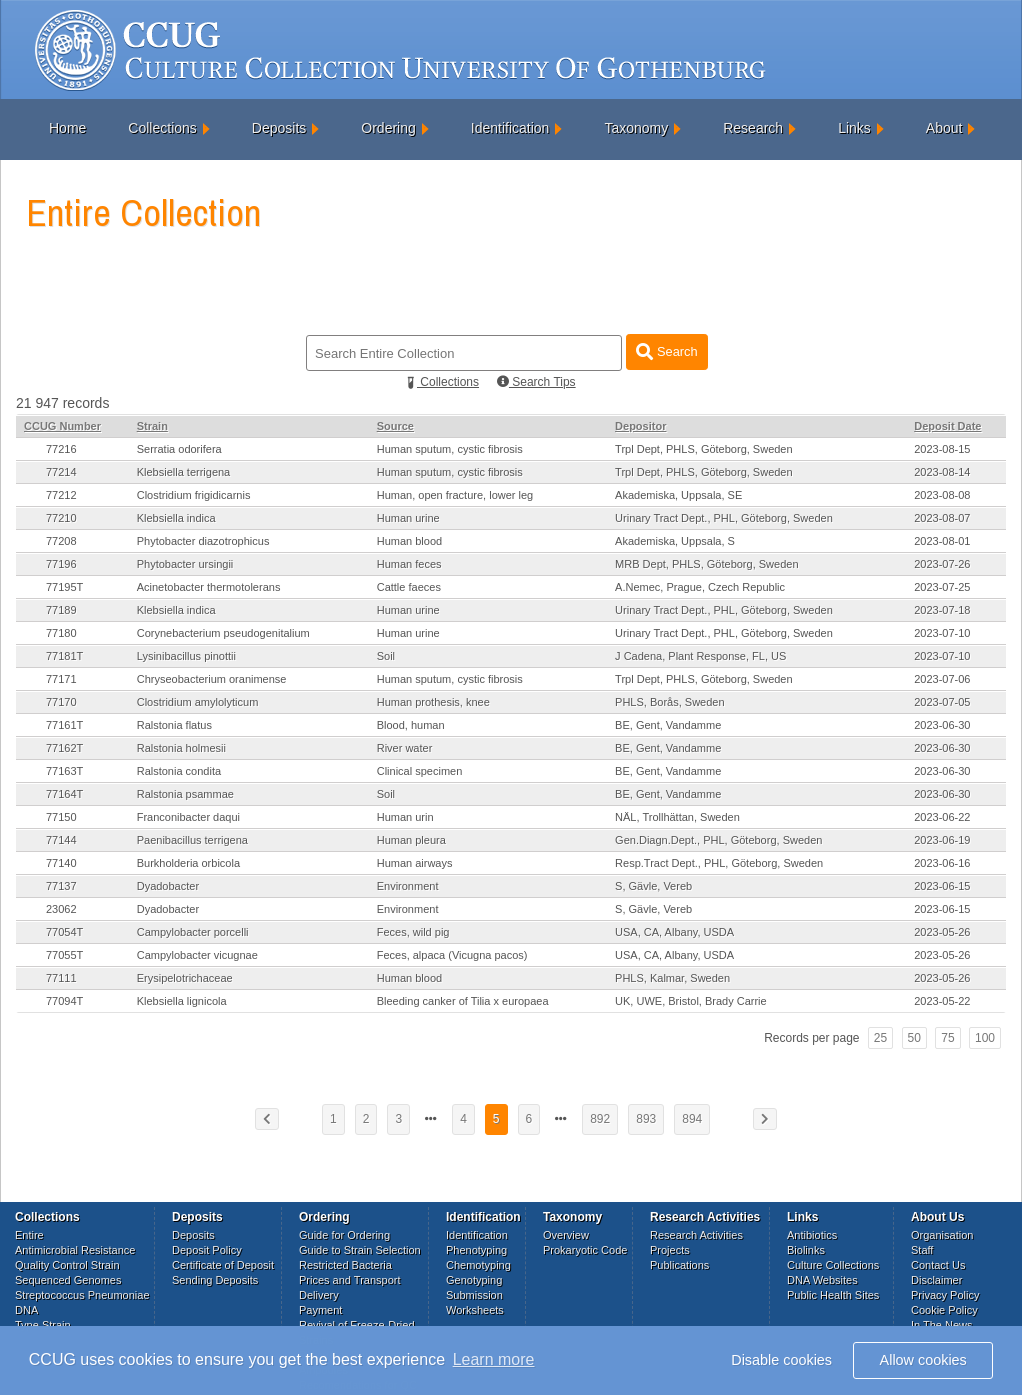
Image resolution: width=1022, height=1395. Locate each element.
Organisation (942, 1235)
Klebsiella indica (176, 518)
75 (947, 1038)
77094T (64, 1001)
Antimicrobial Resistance (75, 1250)
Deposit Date (947, 426)
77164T (64, 794)
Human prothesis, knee (433, 702)
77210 (61, 518)
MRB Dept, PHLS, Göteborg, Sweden (706, 564)
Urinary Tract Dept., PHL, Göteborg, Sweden (724, 518)
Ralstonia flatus (174, 725)
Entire (29, 1235)
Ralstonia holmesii (181, 748)
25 (880, 1038)
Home (67, 128)
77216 (61, 449)
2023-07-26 (942, 564)
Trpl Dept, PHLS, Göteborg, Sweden (704, 449)
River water (405, 748)
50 (914, 1038)
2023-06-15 (942, 886)
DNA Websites (822, 1280)
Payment (320, 1310)
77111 (61, 978)
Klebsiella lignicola (182, 1001)
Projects (670, 1250)
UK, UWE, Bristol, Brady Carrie (691, 1001)
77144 (61, 840)
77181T (64, 656)
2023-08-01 (942, 541)
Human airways (415, 863)
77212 (61, 495)
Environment (408, 886)
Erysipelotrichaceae (185, 978)
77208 (61, 541)
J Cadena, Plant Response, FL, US (700, 656)
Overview (566, 1235)
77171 (61, 679)
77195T (64, 587)
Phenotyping (476, 1250)
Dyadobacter (168, 886)
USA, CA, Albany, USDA (674, 932)
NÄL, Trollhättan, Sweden (677, 817)
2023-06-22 (942, 817)
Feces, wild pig (413, 932)
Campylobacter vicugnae (197, 955)
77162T (64, 748)
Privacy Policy (945, 1295)
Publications (679, 1265)
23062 (61, 909)
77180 (61, 633)
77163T (64, 771)
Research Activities (696, 1235)
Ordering (388, 128)
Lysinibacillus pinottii (186, 656)
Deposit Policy (207, 1250)
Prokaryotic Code (585, 1250)
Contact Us (938, 1265)
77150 (61, 817)
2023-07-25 (942, 587)
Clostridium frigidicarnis (194, 495)
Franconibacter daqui (188, 817)
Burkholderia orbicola (188, 863)
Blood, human (411, 725)
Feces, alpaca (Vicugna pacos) (452, 955)
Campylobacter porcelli (193, 932)
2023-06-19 (942, 840)
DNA (26, 1310)
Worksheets (475, 1310)
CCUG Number (62, 426)
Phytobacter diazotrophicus (203, 541)
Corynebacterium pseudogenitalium (223, 633)
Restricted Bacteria (345, 1265)
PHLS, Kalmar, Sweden (672, 978)
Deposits (279, 128)
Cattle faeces (409, 587)
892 (600, 1119)
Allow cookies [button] (923, 1360)
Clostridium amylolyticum (198, 702)
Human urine (408, 518)
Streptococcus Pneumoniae (82, 1295)
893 (646, 1119)
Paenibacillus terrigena (192, 840)
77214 (61, 472)
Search (666, 351)
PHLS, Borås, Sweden (669, 702)
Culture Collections (833, 1265)
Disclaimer (936, 1280)
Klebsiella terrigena (184, 472)
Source (395, 426)
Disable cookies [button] (781, 1360)
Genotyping (474, 1280)
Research (753, 128)
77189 (61, 610)
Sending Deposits (215, 1280)
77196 (61, 564)
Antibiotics (812, 1235)
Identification (510, 128)
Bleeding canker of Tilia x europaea (463, 1001)
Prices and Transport (350, 1280)
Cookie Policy (944, 1310)
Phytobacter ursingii (185, 564)
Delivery (319, 1295)
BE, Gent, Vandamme (668, 725)
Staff (922, 1250)
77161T (64, 725)
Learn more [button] (494, 1359)
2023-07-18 (942, 610)
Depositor (640, 426)
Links (854, 128)
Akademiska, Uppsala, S (675, 541)
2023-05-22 (942, 1001)
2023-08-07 (942, 518)
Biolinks (806, 1250)
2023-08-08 (942, 495)
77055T (64, 955)
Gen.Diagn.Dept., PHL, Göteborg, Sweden (718, 840)
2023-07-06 (942, 679)
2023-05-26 (942, 932)
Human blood (409, 541)
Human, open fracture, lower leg (455, 495)
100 (985, 1038)
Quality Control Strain (67, 1265)
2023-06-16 (942, 863)
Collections (162, 128)
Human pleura (411, 840)
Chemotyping (478, 1265)
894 (692, 1119)
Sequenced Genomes (68, 1280)
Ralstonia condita (179, 771)
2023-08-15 (942, 449)
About (944, 128)
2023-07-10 (942, 633)
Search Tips (536, 382)
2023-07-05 (942, 702)
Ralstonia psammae (185, 794)
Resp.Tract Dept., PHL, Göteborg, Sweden (719, 863)
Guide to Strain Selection (360, 1250)
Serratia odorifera (179, 449)
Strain (152, 426)
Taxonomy (636, 128)
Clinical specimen (420, 771)
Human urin (405, 817)
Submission (474, 1295)
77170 (61, 702)
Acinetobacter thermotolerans (209, 587)
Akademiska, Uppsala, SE (678, 495)
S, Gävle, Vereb (653, 886)
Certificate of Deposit (223, 1265)
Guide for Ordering (344, 1235)
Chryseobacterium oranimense (212, 679)
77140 (61, 863)
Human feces (409, 564)
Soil (386, 656)
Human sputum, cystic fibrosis (450, 449)
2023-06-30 (942, 725)
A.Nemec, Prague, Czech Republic (700, 587)
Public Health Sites (833, 1295)
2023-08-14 (942, 472)
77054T (64, 932)
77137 (61, 886)
